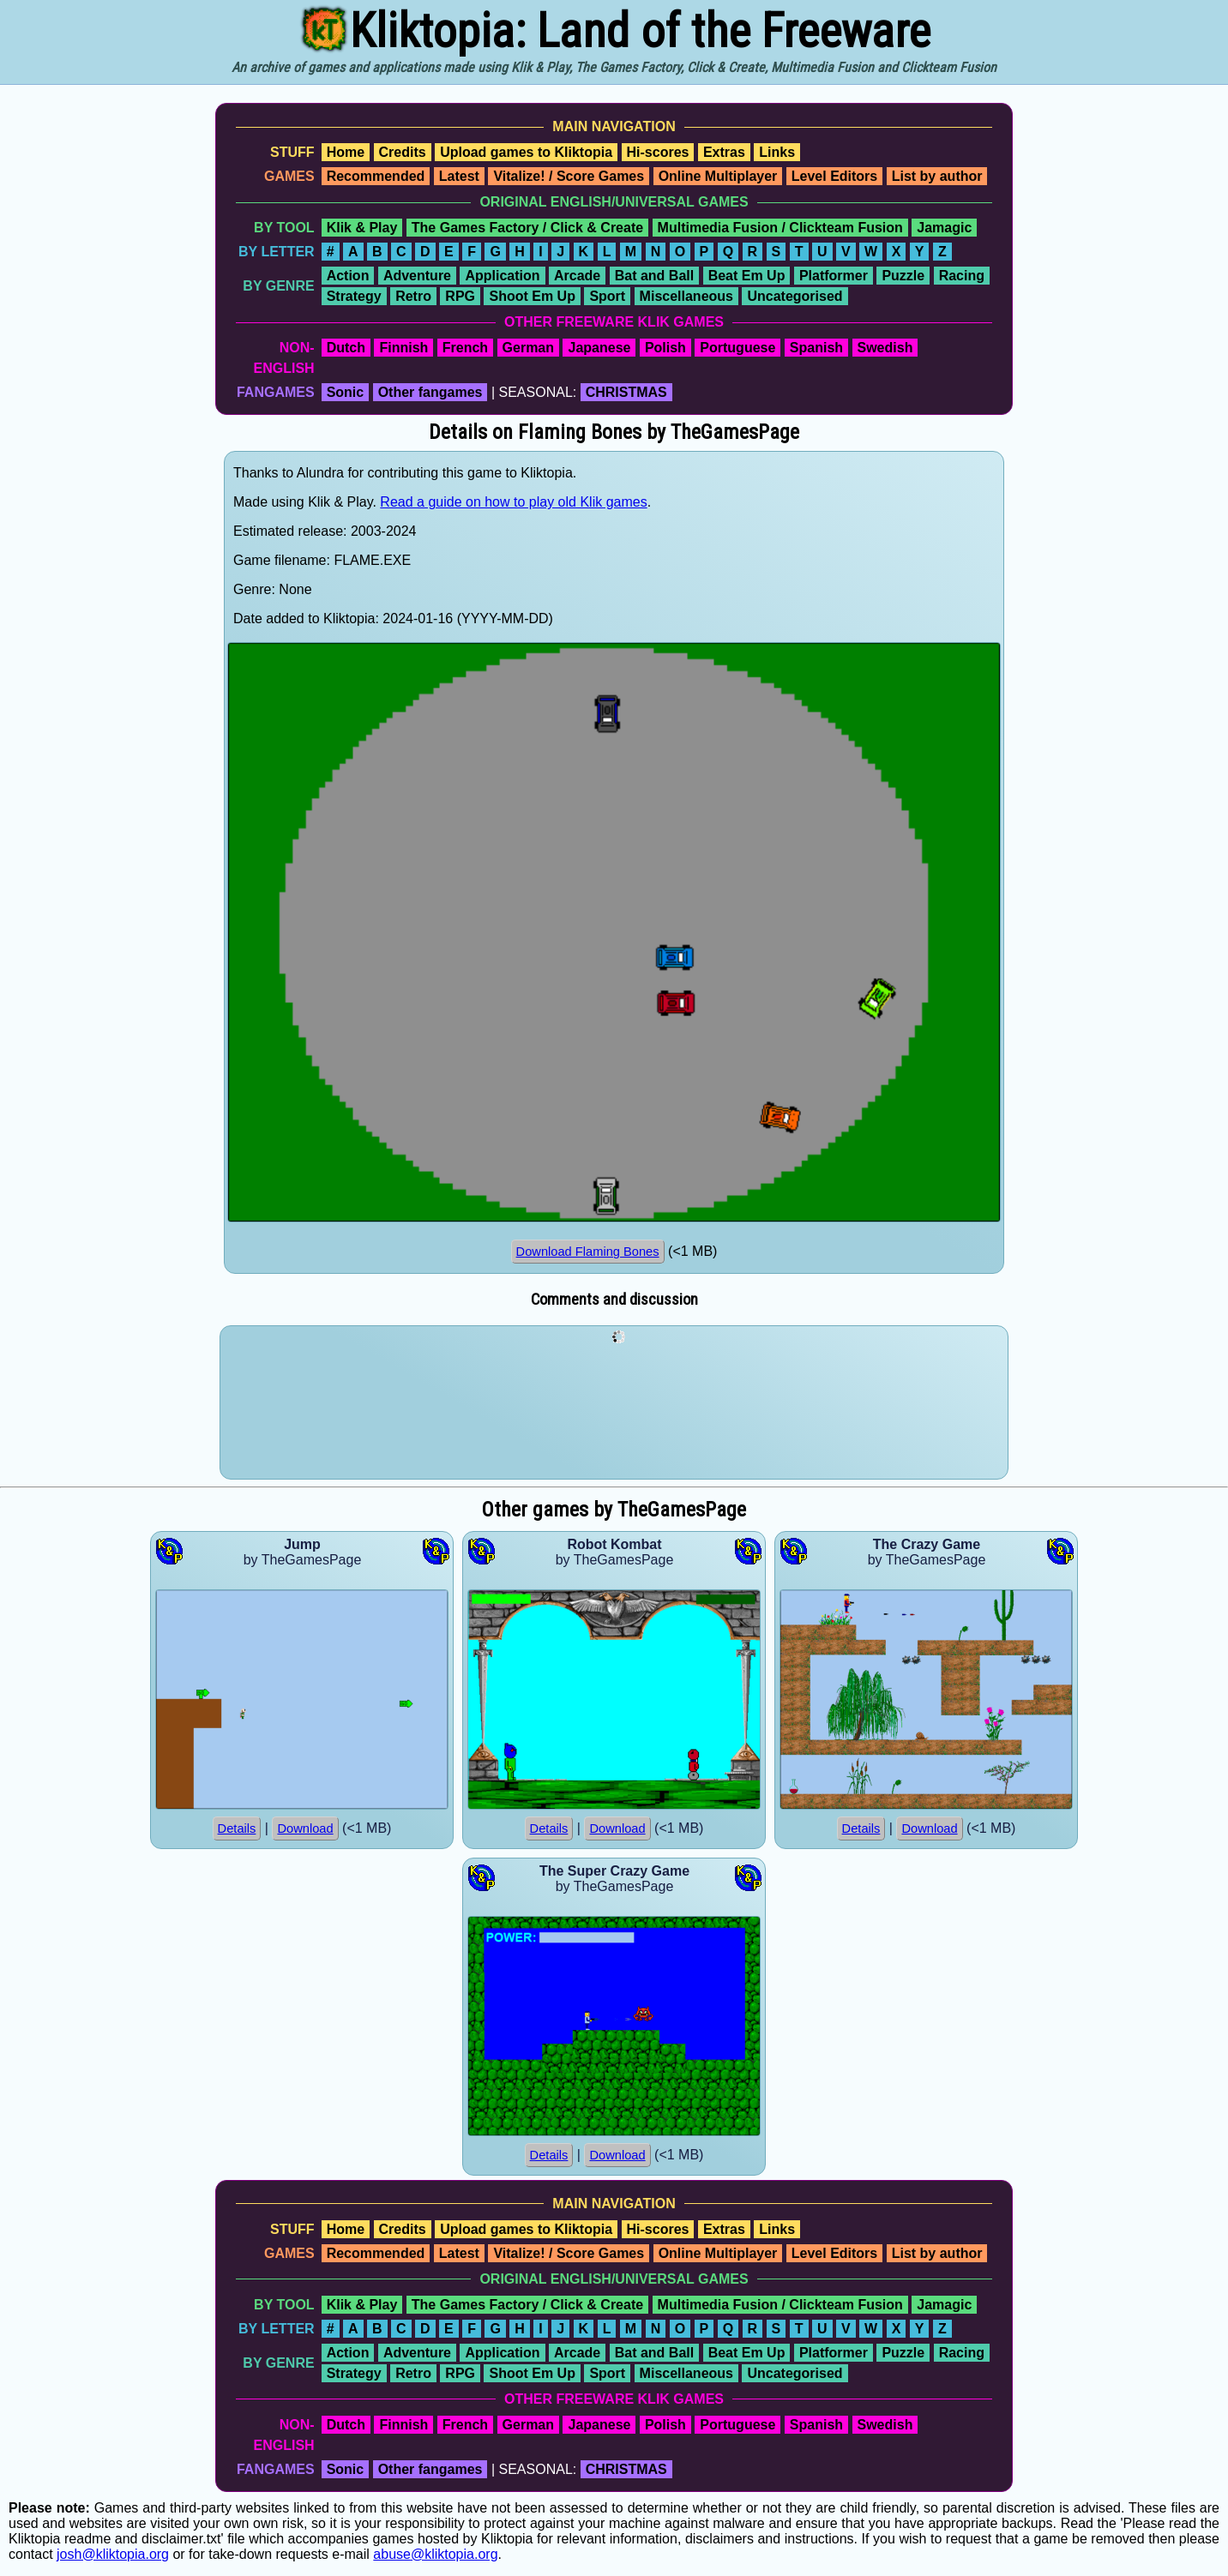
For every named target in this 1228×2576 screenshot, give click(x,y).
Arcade (577, 275)
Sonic (345, 392)
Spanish (816, 347)
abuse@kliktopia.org (435, 2554)
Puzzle (903, 275)
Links (777, 152)
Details (237, 1828)
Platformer (833, 275)
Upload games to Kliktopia (526, 152)
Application (502, 275)
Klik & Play (362, 227)
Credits (402, 152)
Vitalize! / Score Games (568, 176)
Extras (724, 152)
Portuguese (737, 347)
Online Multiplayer (718, 176)
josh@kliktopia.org (113, 2554)
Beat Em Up (747, 275)
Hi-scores (658, 152)
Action (348, 275)
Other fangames (430, 392)
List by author (937, 176)
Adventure (417, 275)
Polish (665, 347)
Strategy (354, 296)
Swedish (885, 347)
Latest (459, 176)
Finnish (403, 347)
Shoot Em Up (532, 296)
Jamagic (944, 227)
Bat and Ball (654, 275)
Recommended (376, 176)
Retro (413, 296)
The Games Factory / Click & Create (527, 227)
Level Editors (834, 176)
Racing (961, 275)
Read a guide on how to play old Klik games (513, 502)
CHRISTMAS (626, 392)
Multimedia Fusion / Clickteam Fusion (780, 227)
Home (345, 152)
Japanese (599, 347)
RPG (460, 296)
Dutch (346, 347)
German (528, 347)
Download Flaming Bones (587, 1251)
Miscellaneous (686, 296)
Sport (607, 296)
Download (305, 1828)
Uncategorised (794, 296)
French (465, 347)
